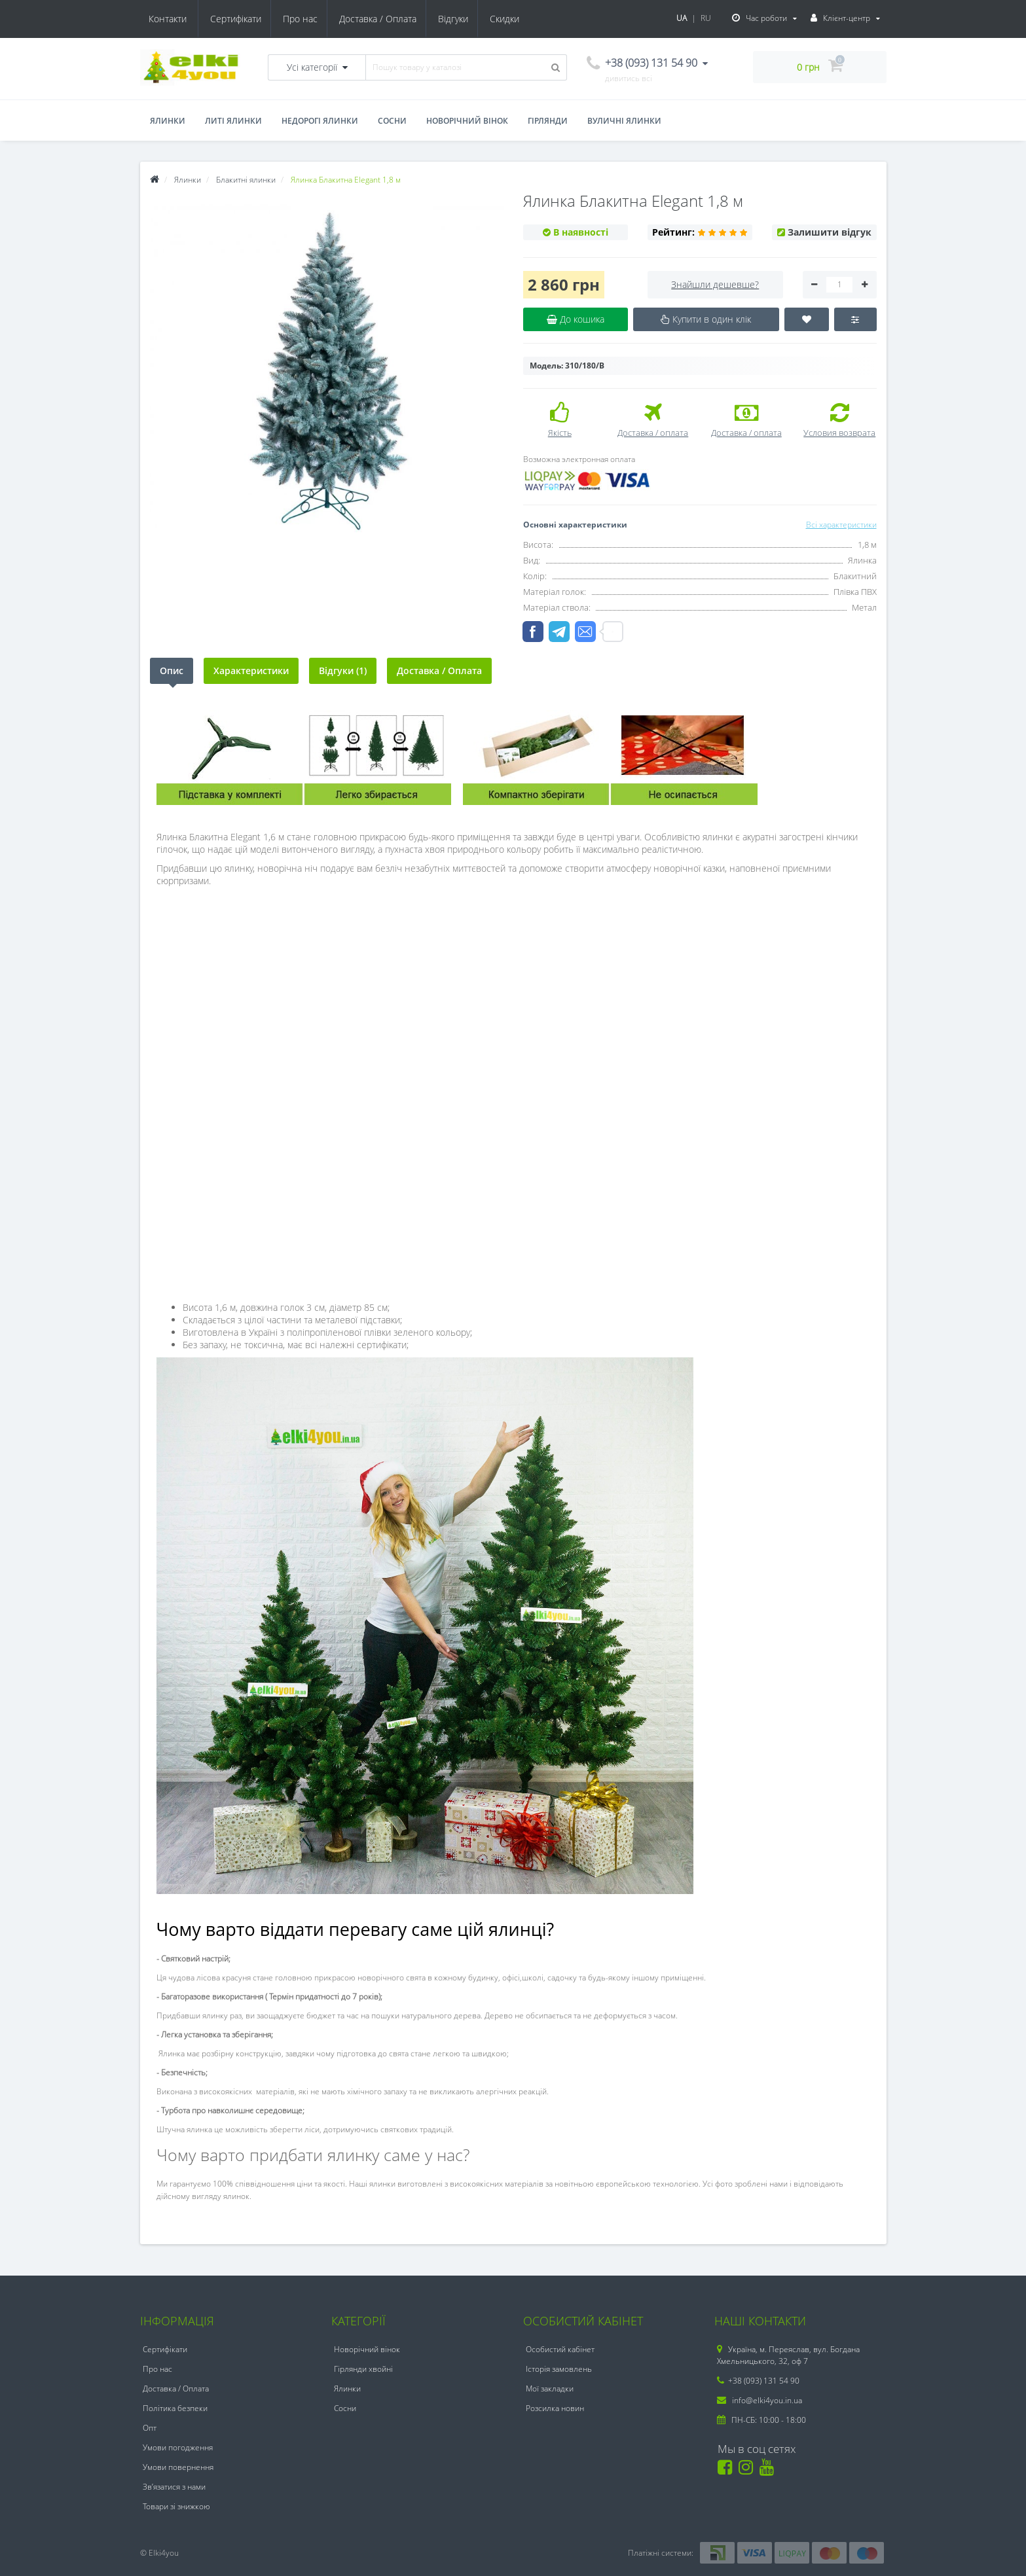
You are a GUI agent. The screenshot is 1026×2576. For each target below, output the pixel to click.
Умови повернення (178, 2467)
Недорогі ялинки (320, 120)
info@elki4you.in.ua (759, 2400)
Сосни (392, 120)
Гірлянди (548, 120)
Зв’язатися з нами (174, 2486)
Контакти (508, 18)
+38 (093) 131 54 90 (758, 2380)
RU (706, 18)
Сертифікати (174, 18)
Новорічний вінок (467, 120)
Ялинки (167, 120)
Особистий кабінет (560, 2349)
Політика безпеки (175, 2408)
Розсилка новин (555, 2408)
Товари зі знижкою (176, 2506)
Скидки (451, 18)
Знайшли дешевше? (715, 284)
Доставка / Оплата (320, 18)
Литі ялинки (233, 120)
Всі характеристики (841, 524)
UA (681, 18)
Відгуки (397, 18)
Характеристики (251, 670)
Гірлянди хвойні (363, 2368)
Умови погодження (178, 2447)
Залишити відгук (829, 232)
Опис (171, 670)
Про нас (240, 18)
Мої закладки (550, 2388)
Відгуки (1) (343, 670)
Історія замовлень (559, 2368)
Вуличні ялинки (624, 120)
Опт (149, 2427)
